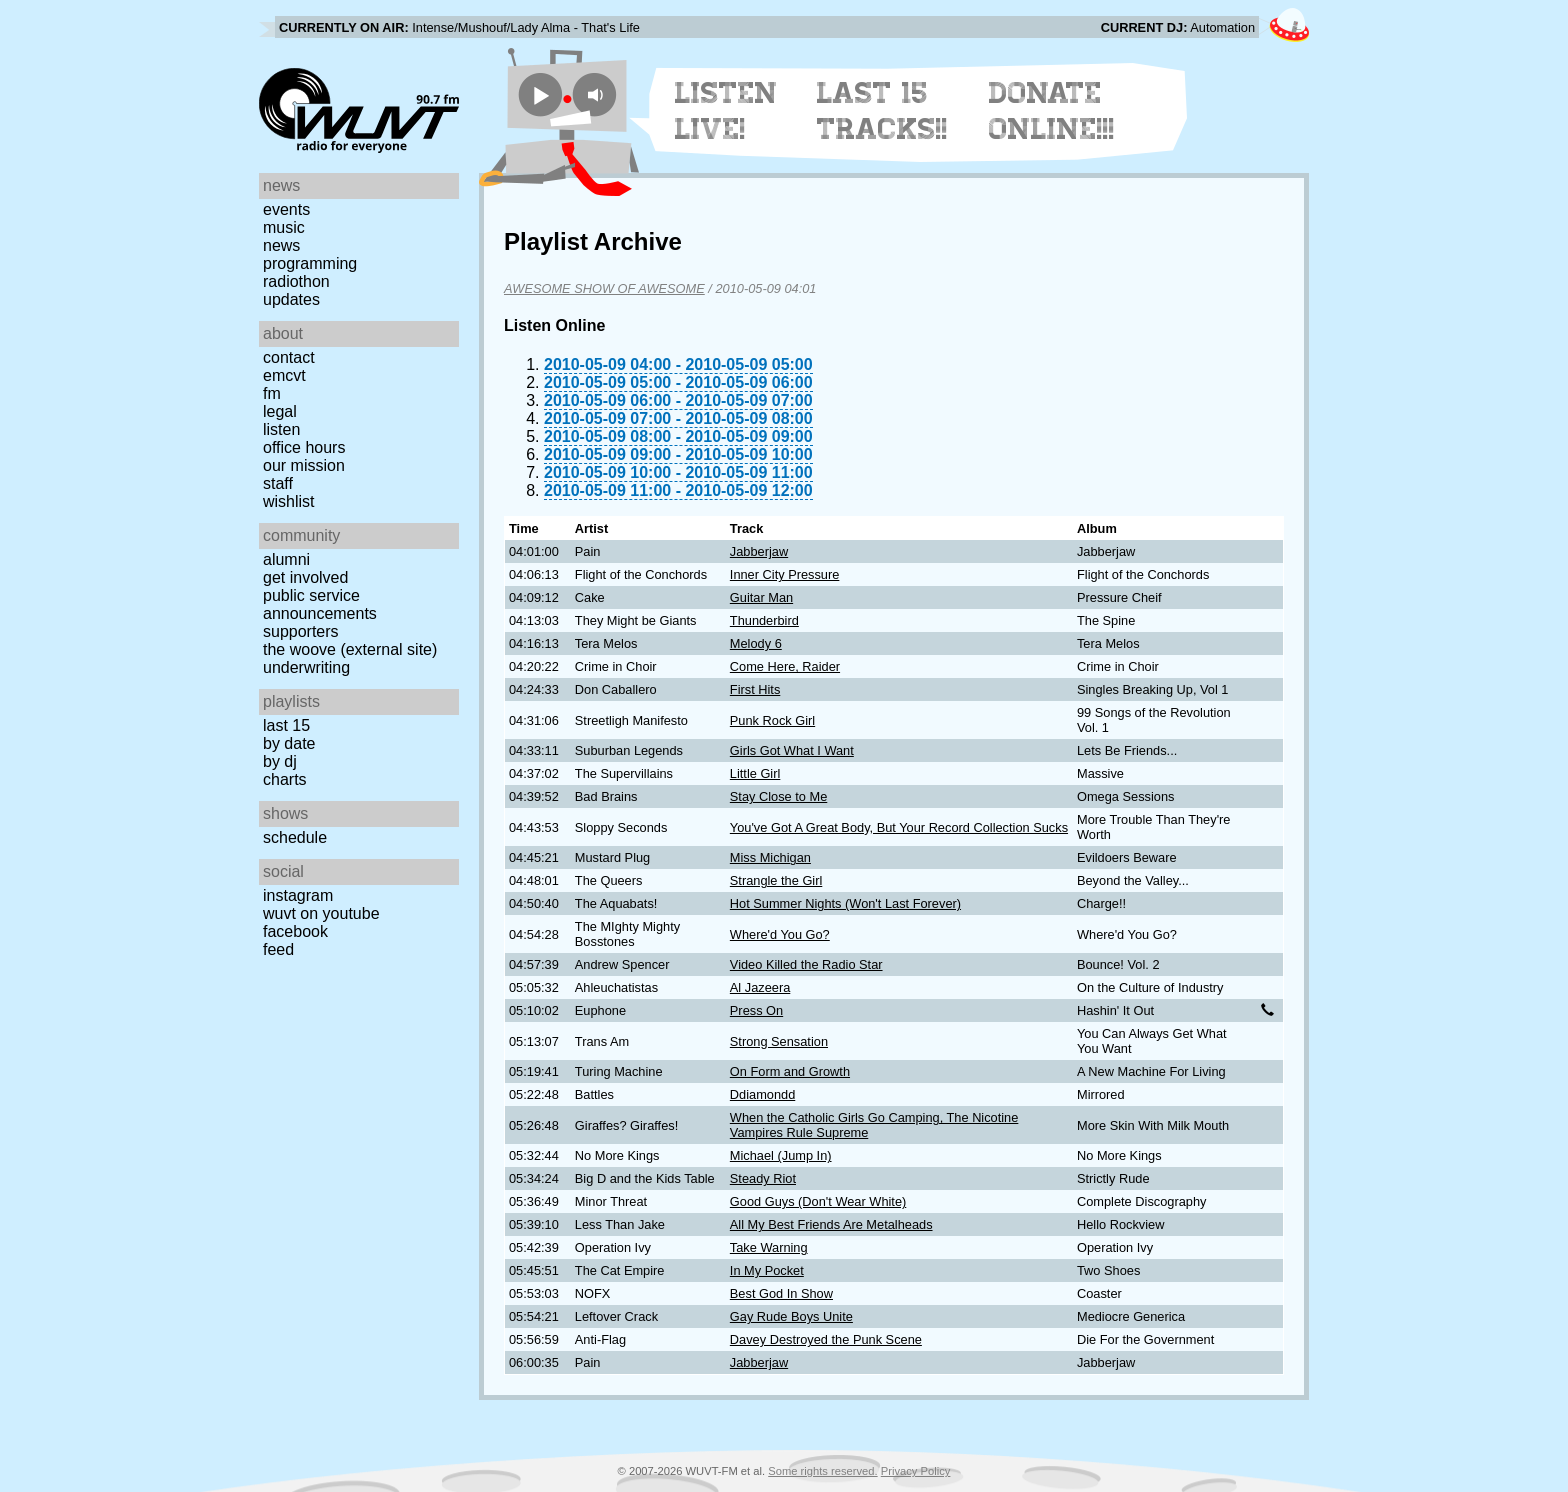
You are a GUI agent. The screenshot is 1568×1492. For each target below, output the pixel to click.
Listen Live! (726, 111)
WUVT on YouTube (321, 913)
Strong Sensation (779, 1041)
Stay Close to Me (778, 796)
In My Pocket (767, 1270)
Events (286, 209)
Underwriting (306, 667)
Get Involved (305, 577)
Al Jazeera (760, 987)
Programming (310, 263)
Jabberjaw (759, 551)
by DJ (280, 761)
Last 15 (286, 725)
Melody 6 (756, 643)
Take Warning (769, 1247)
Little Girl (755, 773)
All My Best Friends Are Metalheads (831, 1224)
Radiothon (296, 281)
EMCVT (284, 375)
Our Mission (304, 465)
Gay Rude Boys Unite (791, 1316)
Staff (278, 483)
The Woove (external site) (350, 649)
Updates (291, 299)
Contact (289, 357)
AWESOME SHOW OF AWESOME (604, 288)
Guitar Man (761, 597)
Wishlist (289, 501)
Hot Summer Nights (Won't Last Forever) (845, 903)
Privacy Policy (916, 1471)
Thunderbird (764, 620)
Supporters (301, 631)
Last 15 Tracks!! (882, 111)
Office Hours (304, 447)
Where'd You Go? (780, 934)
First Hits (755, 689)
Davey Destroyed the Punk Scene (826, 1339)
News (281, 245)
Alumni (286, 559)
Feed (278, 949)
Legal (280, 411)
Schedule (295, 837)
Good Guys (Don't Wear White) (818, 1201)
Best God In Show (781, 1293)
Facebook (295, 931)
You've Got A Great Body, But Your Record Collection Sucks (899, 827)
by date (289, 743)
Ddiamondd (762, 1094)
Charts (285, 779)
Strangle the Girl (776, 880)
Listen (281, 429)
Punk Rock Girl (772, 720)
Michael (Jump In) (781, 1155)
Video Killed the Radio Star (806, 964)
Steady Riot (763, 1178)
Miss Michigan (770, 857)
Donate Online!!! (1052, 111)
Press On (756, 1010)
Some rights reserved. (822, 1471)
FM (272, 393)
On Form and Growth (790, 1071)
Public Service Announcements (320, 604)
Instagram (298, 895)
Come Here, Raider (785, 666)
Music (284, 227)
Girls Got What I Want (792, 750)
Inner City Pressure (785, 574)
